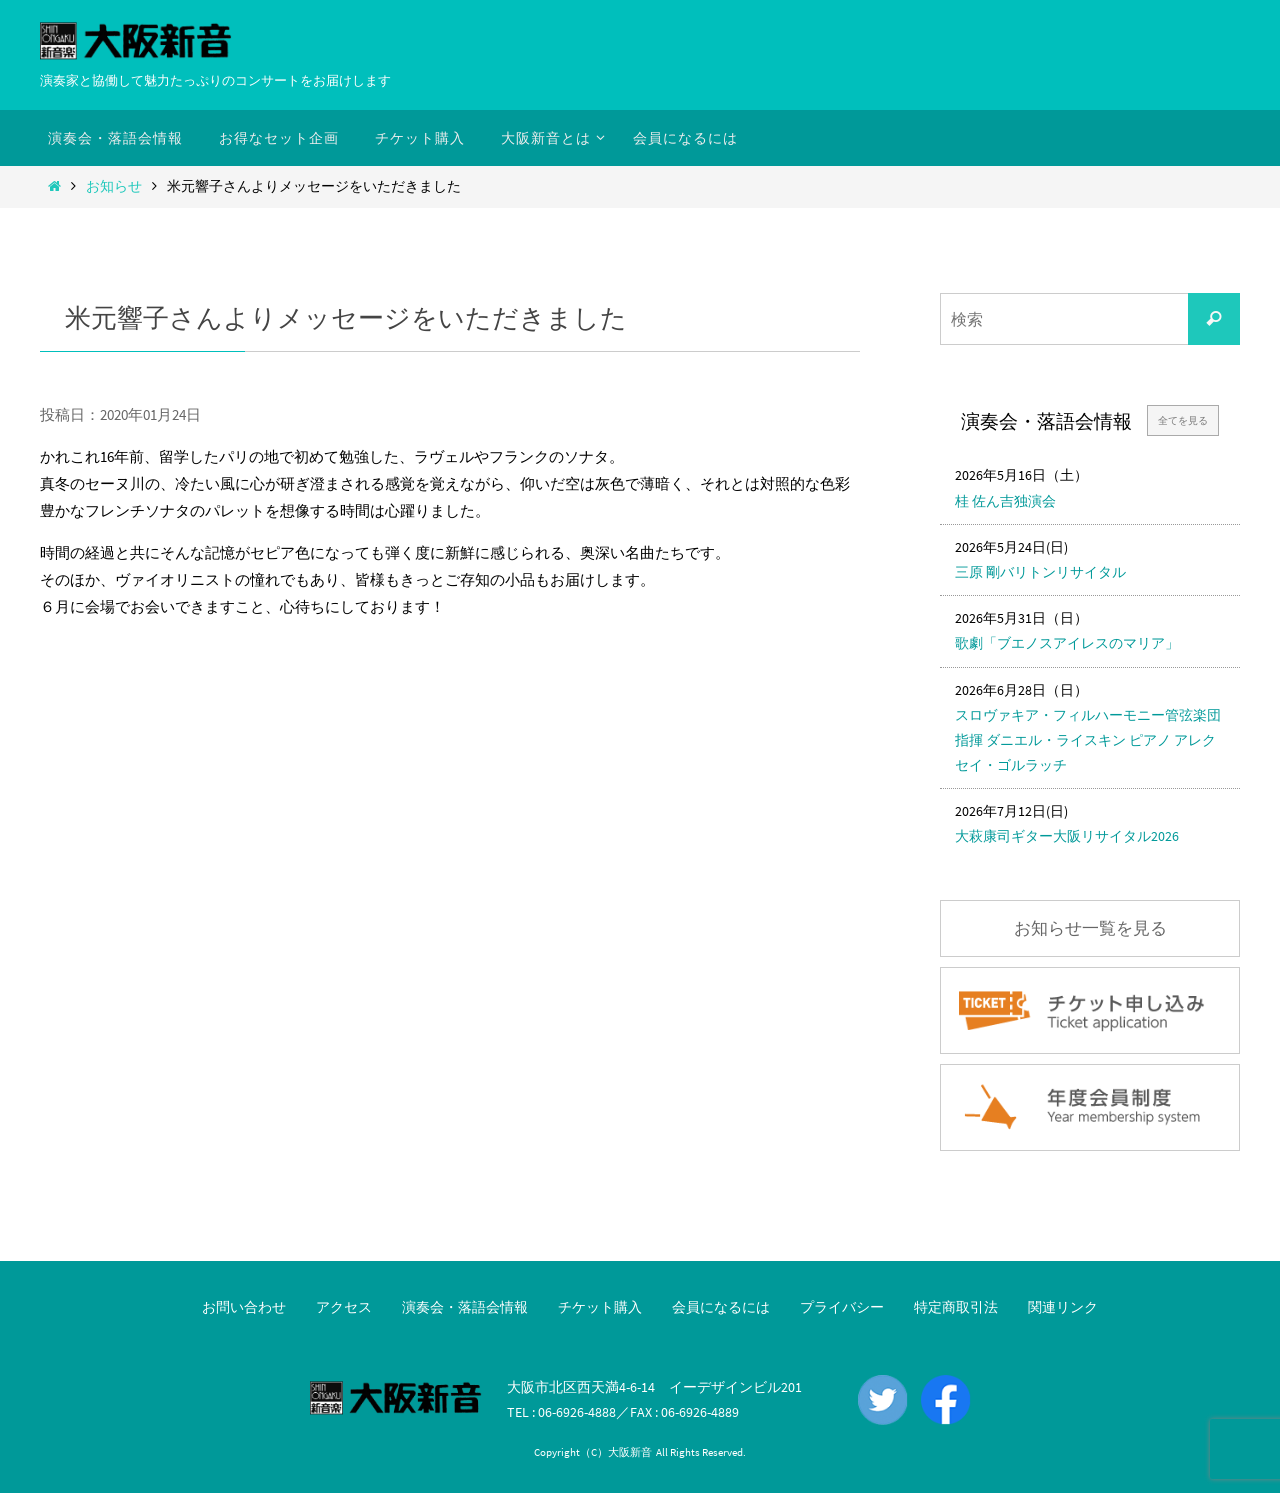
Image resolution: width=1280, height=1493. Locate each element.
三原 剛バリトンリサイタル (1040, 572)
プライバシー (842, 1307)
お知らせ (114, 186)
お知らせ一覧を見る (1090, 928)
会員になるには (721, 1307)
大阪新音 (630, 1452)
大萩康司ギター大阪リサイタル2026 (1067, 836)
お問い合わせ (244, 1307)
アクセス (344, 1307)
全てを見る (1183, 420)
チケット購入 (600, 1307)
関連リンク (1063, 1307)
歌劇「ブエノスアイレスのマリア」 (1067, 643)
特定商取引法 (956, 1307)
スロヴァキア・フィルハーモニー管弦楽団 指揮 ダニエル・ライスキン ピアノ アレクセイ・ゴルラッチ (1088, 740)
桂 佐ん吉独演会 (1005, 501)
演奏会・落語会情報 (465, 1307)
